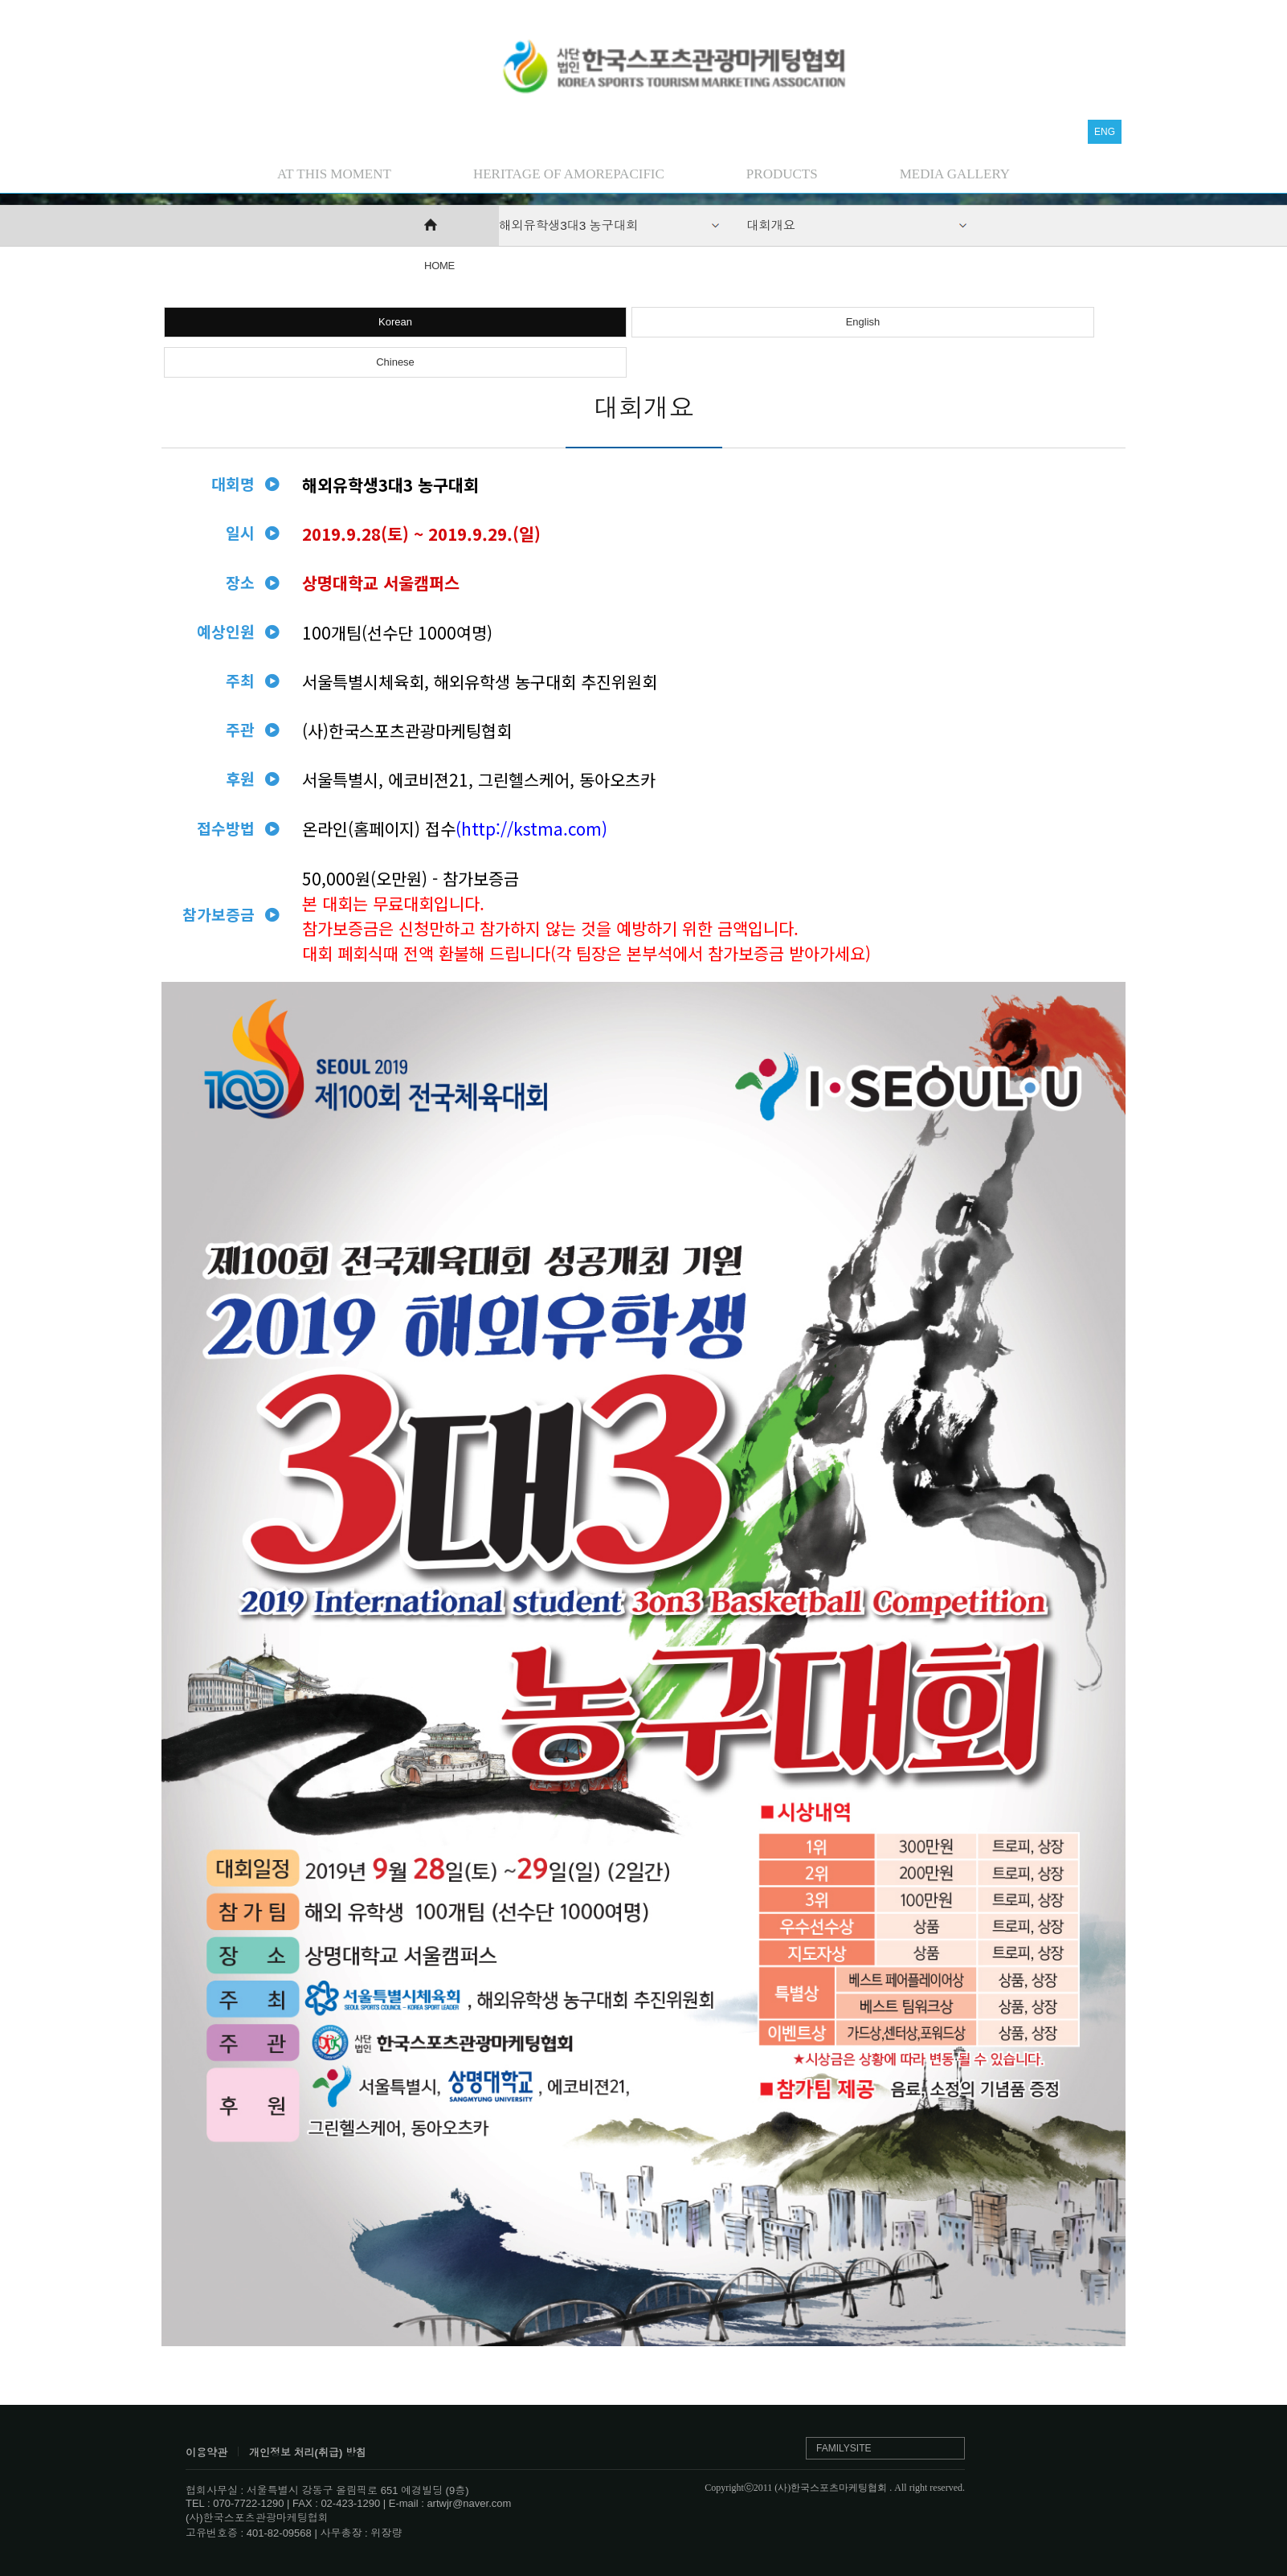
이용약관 (206, 2453)
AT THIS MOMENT (334, 174)
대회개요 (770, 225)
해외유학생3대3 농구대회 (568, 225)
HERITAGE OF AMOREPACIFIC (568, 174)
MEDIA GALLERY (955, 174)
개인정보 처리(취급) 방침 (307, 2453)
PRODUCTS (782, 174)
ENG (1104, 131)
